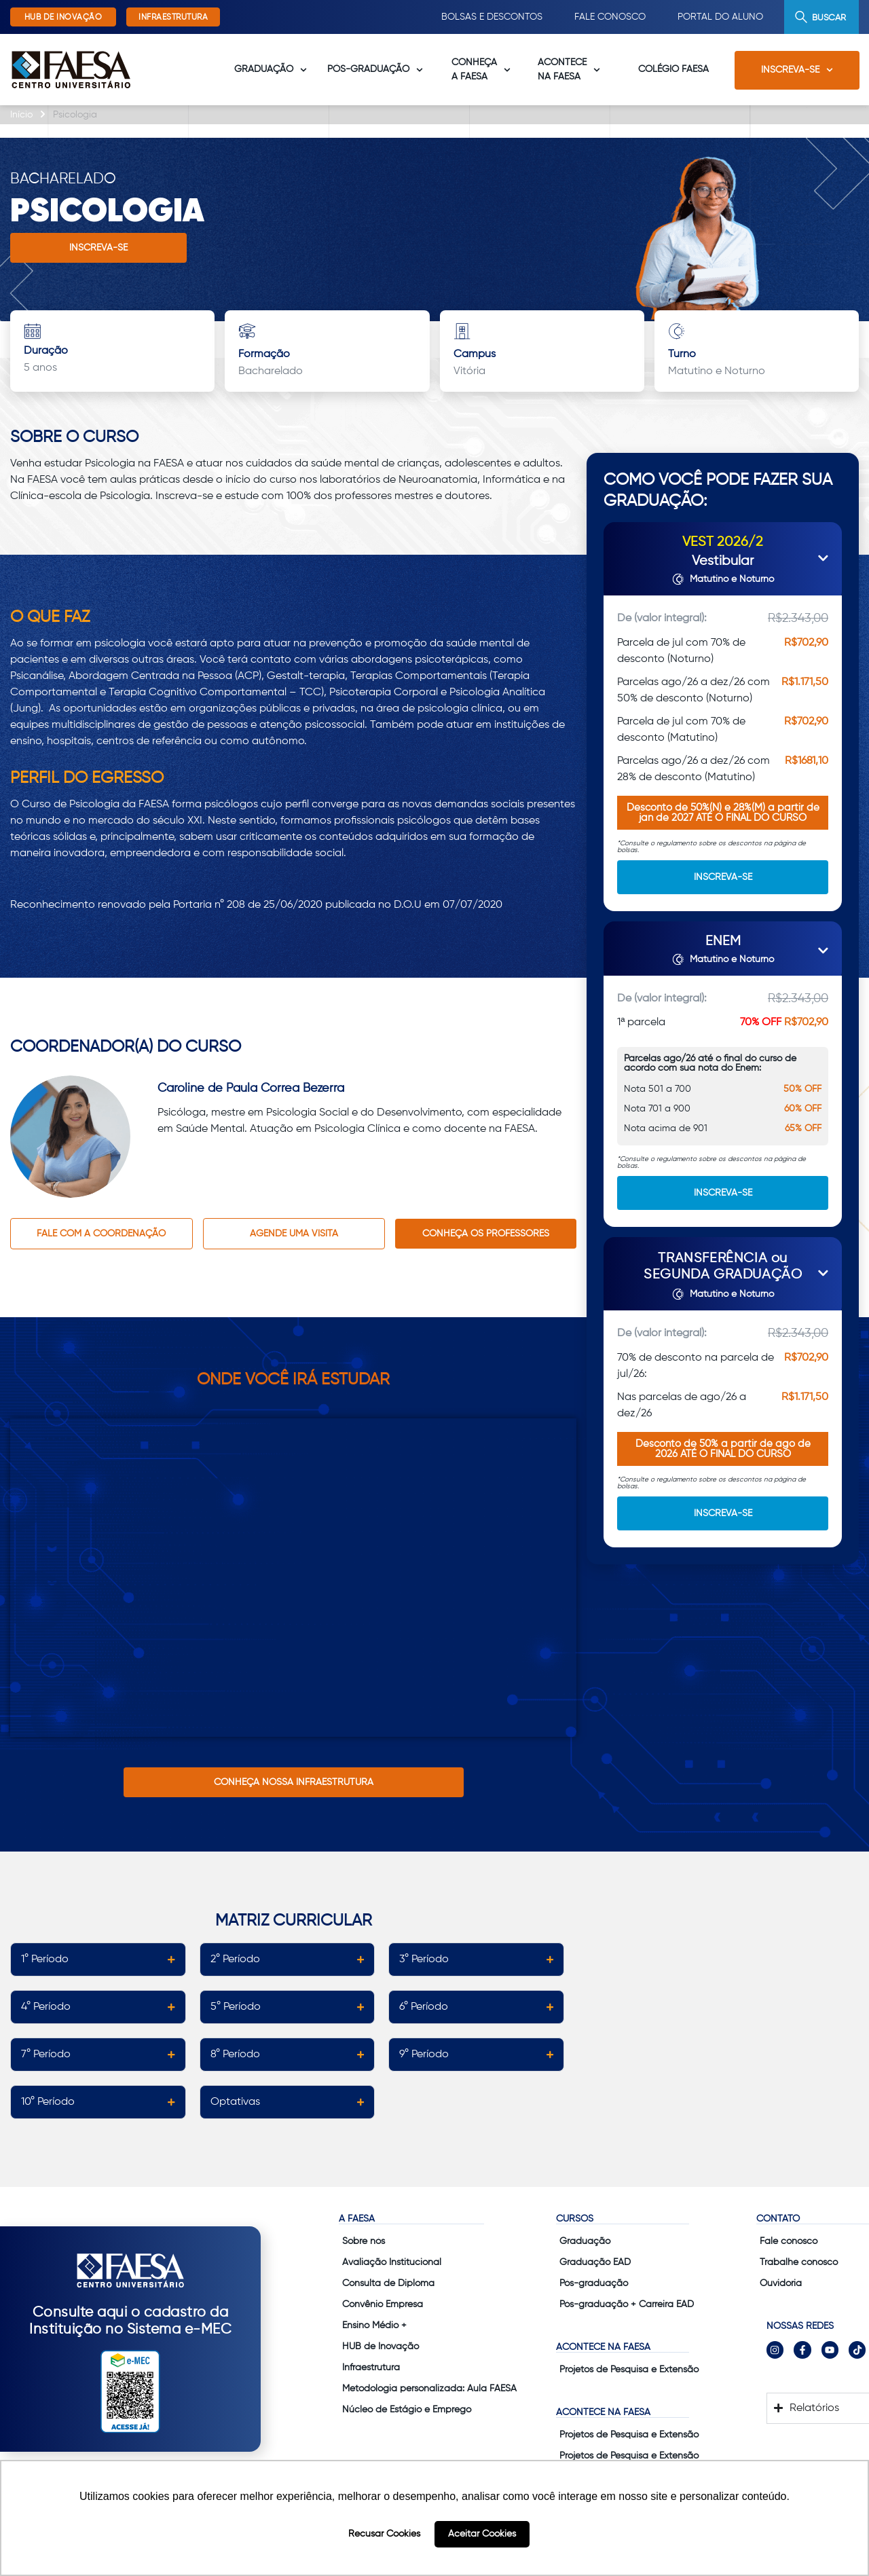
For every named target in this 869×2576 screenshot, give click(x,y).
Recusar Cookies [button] (384, 2534)
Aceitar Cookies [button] (482, 2534)
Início (21, 114)
